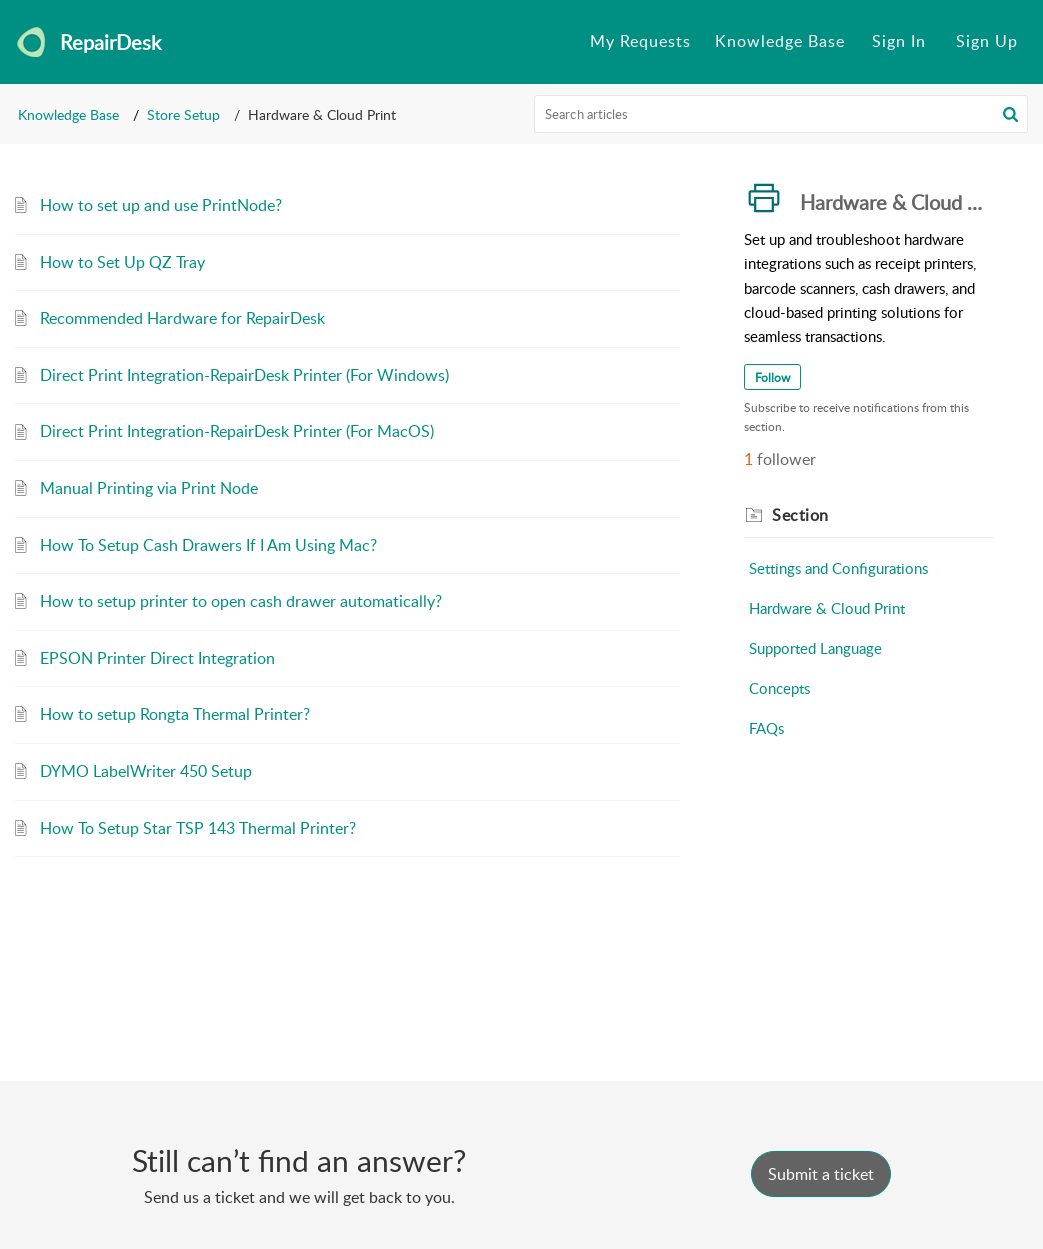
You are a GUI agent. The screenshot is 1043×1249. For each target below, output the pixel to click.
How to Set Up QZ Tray (122, 262)
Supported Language (815, 648)
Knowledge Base (68, 114)
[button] (1010, 114)
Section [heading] (800, 515)
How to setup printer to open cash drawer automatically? (241, 601)
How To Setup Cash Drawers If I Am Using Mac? (208, 545)
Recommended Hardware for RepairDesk (182, 318)
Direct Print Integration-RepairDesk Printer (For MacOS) (237, 431)
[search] (781, 114)
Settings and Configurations (838, 568)
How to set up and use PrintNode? (161, 205)
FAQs (766, 728)
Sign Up (987, 41)
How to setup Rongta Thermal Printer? (175, 714)
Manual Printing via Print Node (149, 488)
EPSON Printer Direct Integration (157, 658)
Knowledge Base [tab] (780, 41)
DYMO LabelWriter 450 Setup (146, 771)
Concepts (779, 688)
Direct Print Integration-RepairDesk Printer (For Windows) (244, 375)
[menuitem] (899, 42)
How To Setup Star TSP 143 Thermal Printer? (198, 828)
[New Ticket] (821, 1174)
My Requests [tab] (640, 41)
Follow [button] (772, 377)
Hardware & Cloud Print (827, 608)
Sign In (899, 41)
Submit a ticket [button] (821, 1174)
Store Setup (183, 114)
